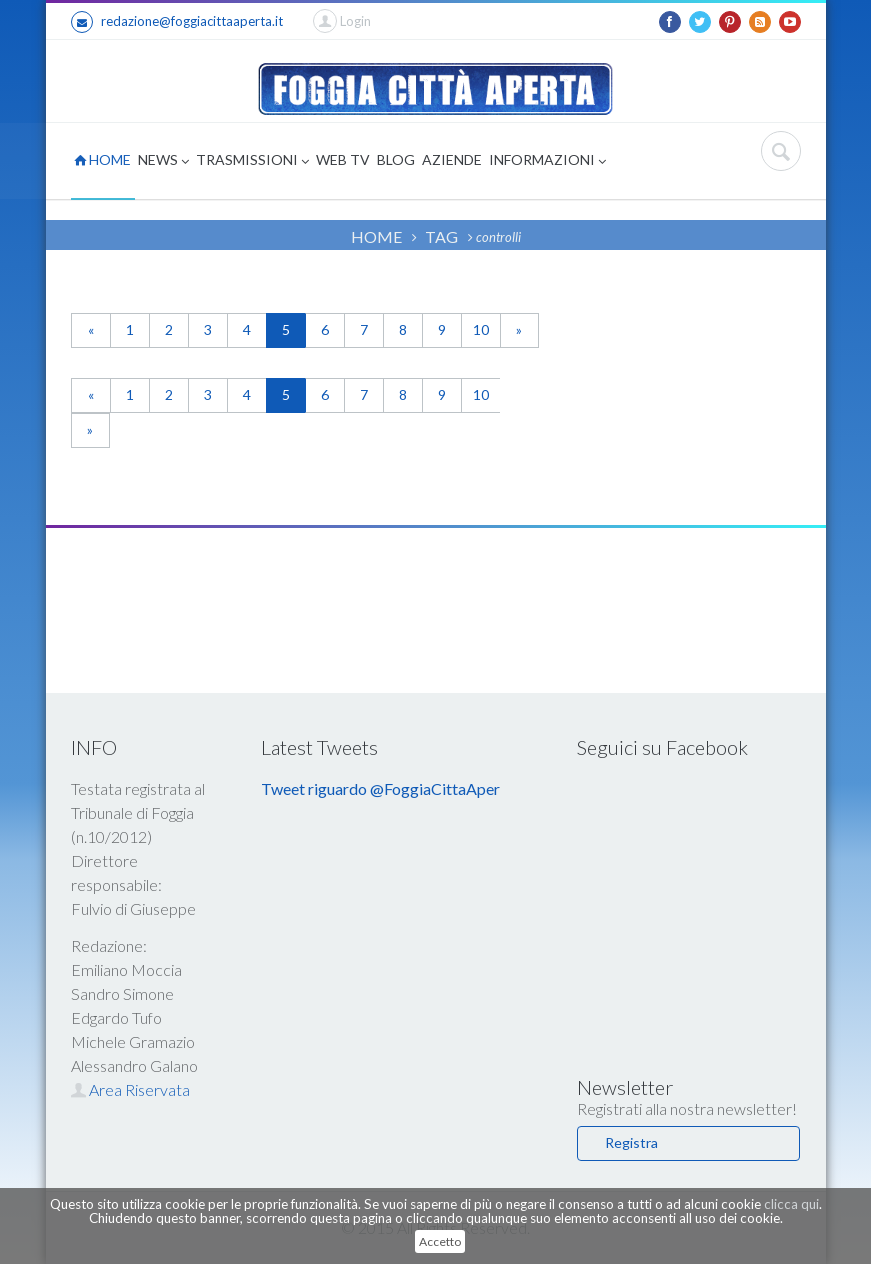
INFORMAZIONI (547, 161)
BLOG (396, 159)
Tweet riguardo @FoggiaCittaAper (380, 788)
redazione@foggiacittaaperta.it (177, 22)
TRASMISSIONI (252, 161)
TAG (441, 236)
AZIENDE (452, 159)
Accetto (440, 1241)
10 (481, 329)
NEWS (163, 161)
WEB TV (343, 159)
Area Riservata (130, 1089)
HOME (102, 159)
